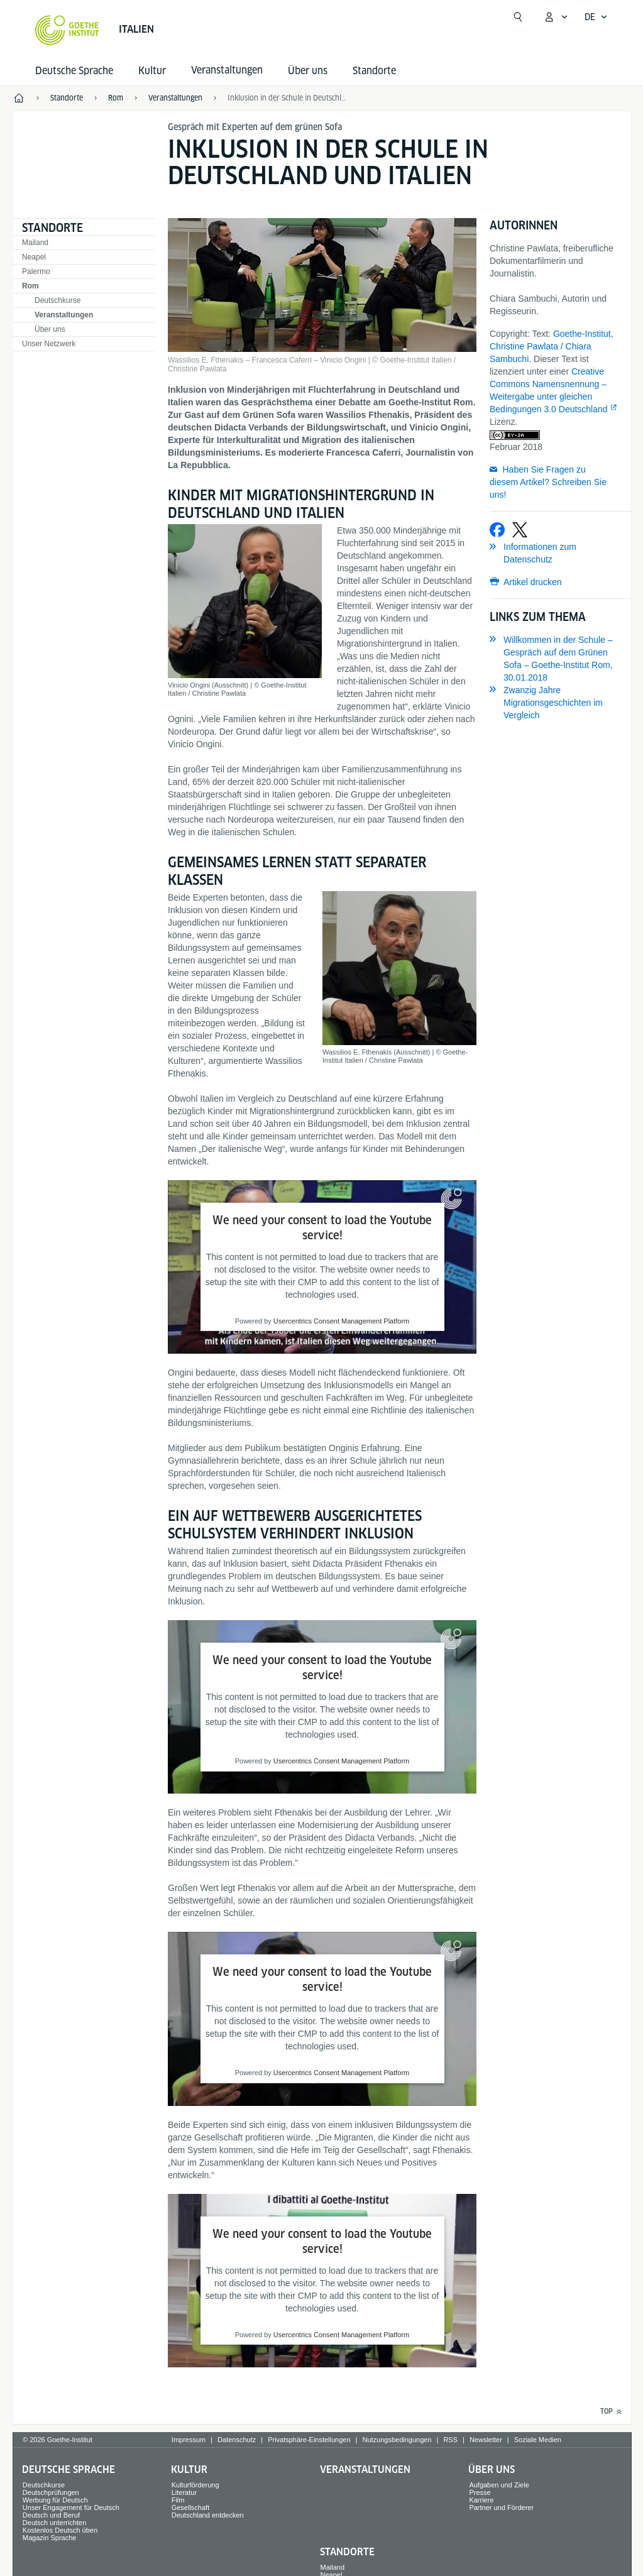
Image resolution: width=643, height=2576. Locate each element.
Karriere (481, 2500)
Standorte (374, 70)
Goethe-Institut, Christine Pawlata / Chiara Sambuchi (551, 346)
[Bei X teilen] (519, 529)
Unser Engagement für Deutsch (71, 2507)
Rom (30, 286)
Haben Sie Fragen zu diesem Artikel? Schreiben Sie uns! (548, 482)
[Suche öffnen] (517, 17)
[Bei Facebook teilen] (497, 529)
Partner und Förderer (501, 2507)
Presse (479, 2492)
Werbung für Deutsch (55, 2500)
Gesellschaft (191, 2507)
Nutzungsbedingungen (396, 2439)
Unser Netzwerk (48, 343)
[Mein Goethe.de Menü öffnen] (555, 17)
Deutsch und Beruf (51, 2515)
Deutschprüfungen (51, 2492)
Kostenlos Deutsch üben (60, 2530)
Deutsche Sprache (74, 70)
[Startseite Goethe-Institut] (67, 30)
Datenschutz (236, 2439)
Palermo (36, 271)
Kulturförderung (195, 2485)
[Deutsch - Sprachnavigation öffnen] (596, 17)
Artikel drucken (532, 582)
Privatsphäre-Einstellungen (309, 2439)
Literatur (184, 2492)
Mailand (35, 242)
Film (178, 2500)
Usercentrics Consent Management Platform (341, 1321)
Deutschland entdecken (208, 2515)
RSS (450, 2439)
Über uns (307, 70)
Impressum (189, 2439)
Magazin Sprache (50, 2537)
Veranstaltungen (64, 314)
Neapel (34, 257)
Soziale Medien (537, 2439)
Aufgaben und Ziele (499, 2485)
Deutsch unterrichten (55, 2522)
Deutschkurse (57, 300)
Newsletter (486, 2439)
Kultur (152, 70)
